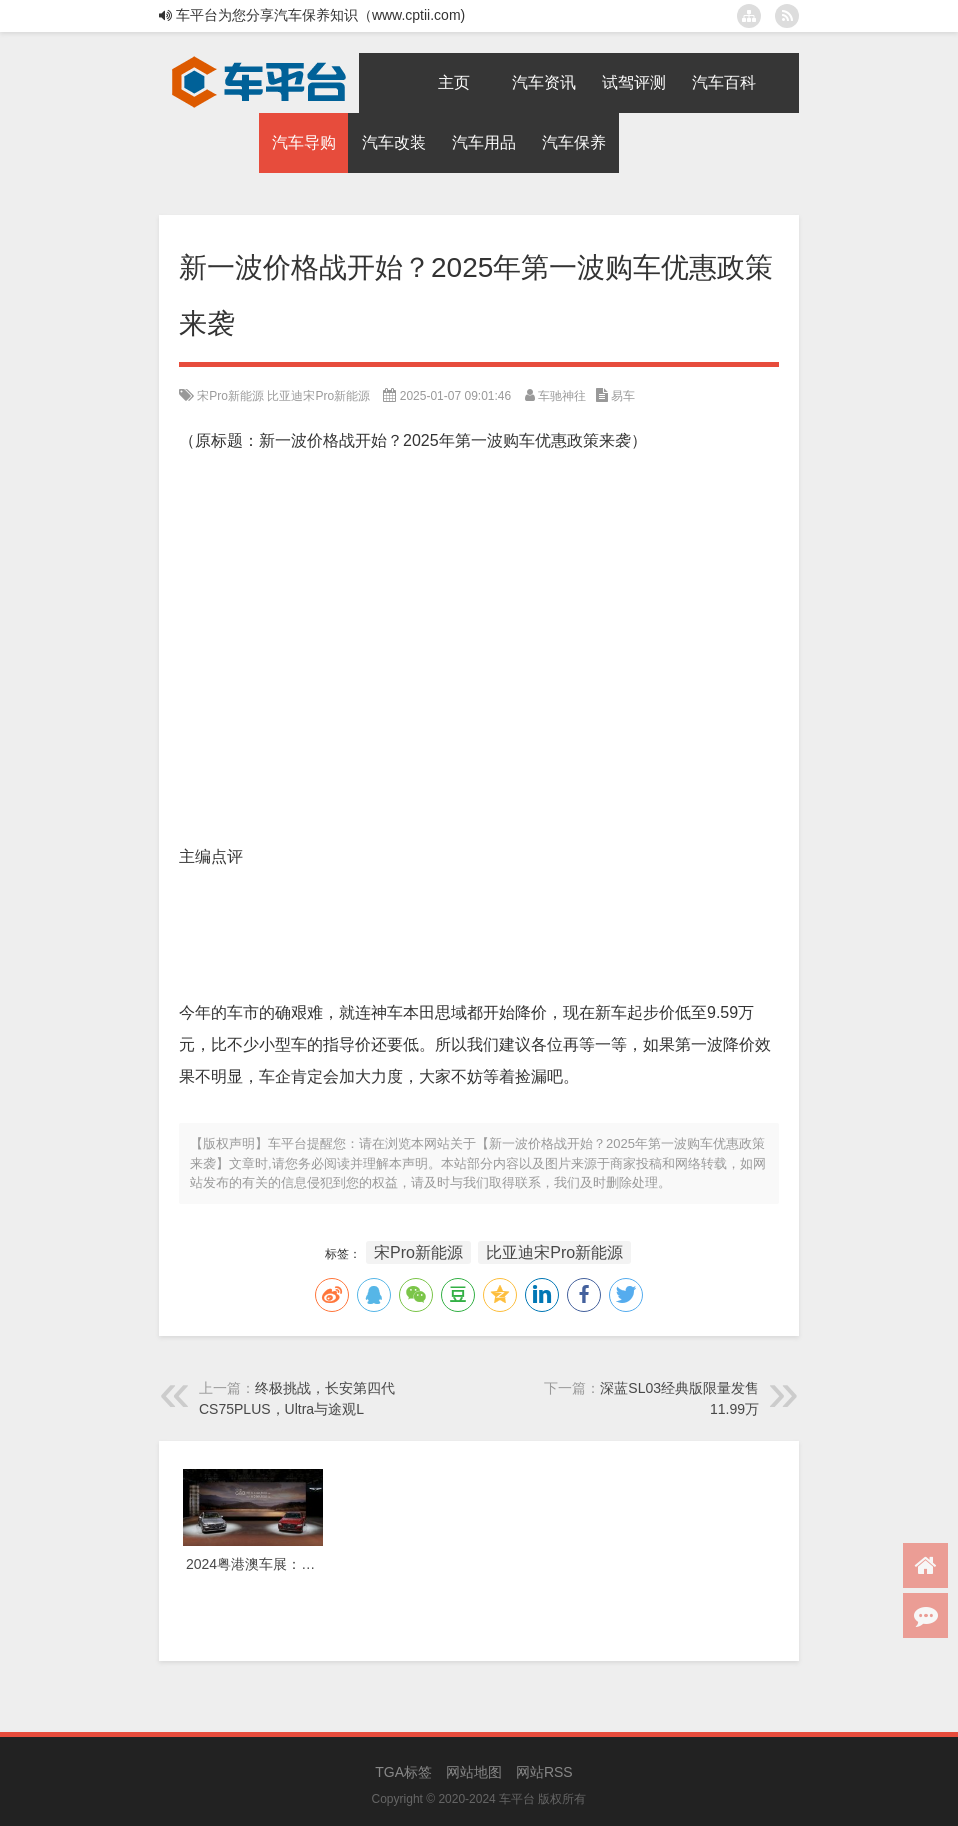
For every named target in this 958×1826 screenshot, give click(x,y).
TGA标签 (403, 1772)
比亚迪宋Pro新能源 (318, 396)
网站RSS (544, 1772)
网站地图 (474, 1772)
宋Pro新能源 (230, 396)
